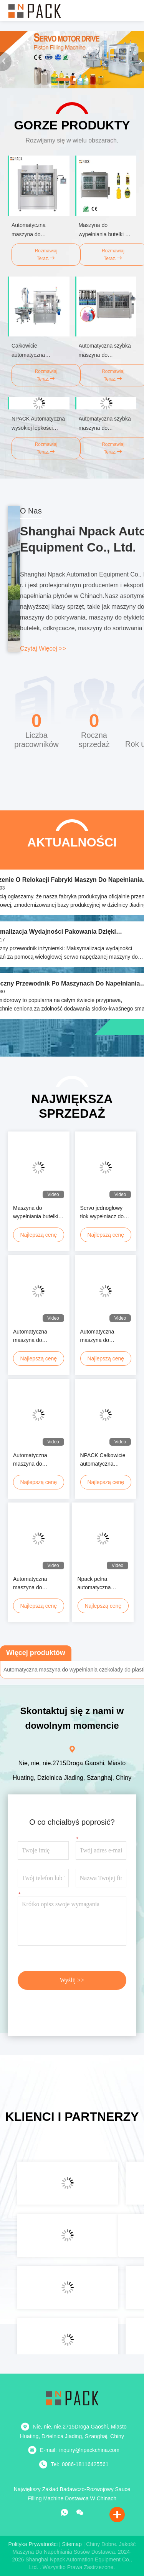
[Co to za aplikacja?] (64, 2512)
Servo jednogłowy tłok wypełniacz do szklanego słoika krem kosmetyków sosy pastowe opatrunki (102, 1213)
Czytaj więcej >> (43, 648)
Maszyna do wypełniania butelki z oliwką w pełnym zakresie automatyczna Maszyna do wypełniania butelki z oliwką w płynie (37, 1213)
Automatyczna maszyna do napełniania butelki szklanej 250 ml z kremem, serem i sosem (102, 1336)
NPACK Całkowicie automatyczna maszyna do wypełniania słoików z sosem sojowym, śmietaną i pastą (103, 1460)
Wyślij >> (72, 1980)
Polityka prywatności (33, 2544)
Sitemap (71, 2544)
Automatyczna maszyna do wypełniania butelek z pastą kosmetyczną (38, 1460)
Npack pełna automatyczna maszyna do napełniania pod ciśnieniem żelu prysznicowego (97, 1584)
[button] (63, 79)
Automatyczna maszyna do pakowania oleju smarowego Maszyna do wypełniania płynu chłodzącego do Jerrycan (38, 1584)
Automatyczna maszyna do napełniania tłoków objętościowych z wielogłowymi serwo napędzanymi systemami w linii (37, 1336)
